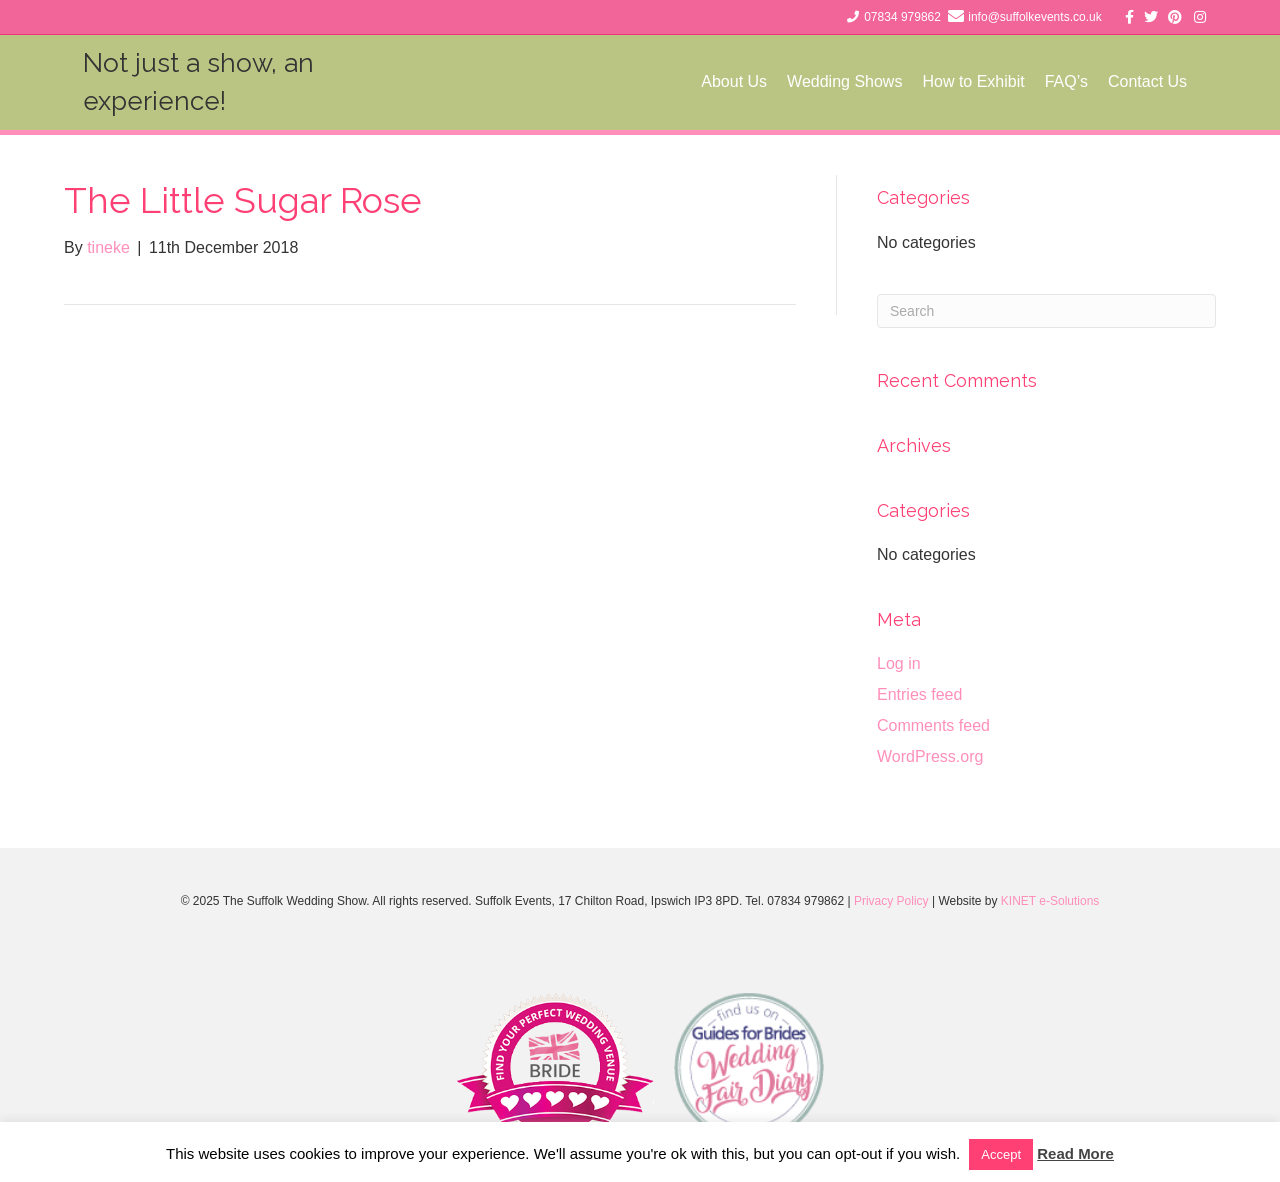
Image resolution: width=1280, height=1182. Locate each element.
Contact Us (1166, 81)
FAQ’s (1085, 81)
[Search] (1046, 311)
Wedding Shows (863, 81)
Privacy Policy (891, 901)
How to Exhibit (992, 81)
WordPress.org (930, 756)
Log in (899, 663)
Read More (1075, 1153)
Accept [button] (1001, 1154)
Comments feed (933, 725)
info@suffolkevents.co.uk (1034, 17)
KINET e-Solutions (1050, 901)
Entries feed (919, 694)
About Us (753, 81)
